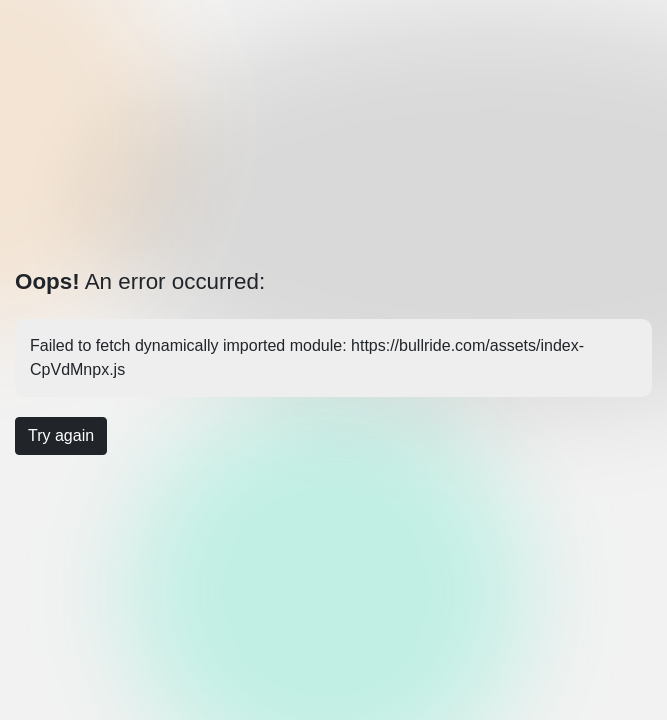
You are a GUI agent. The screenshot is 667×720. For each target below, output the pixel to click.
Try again (61, 435)
